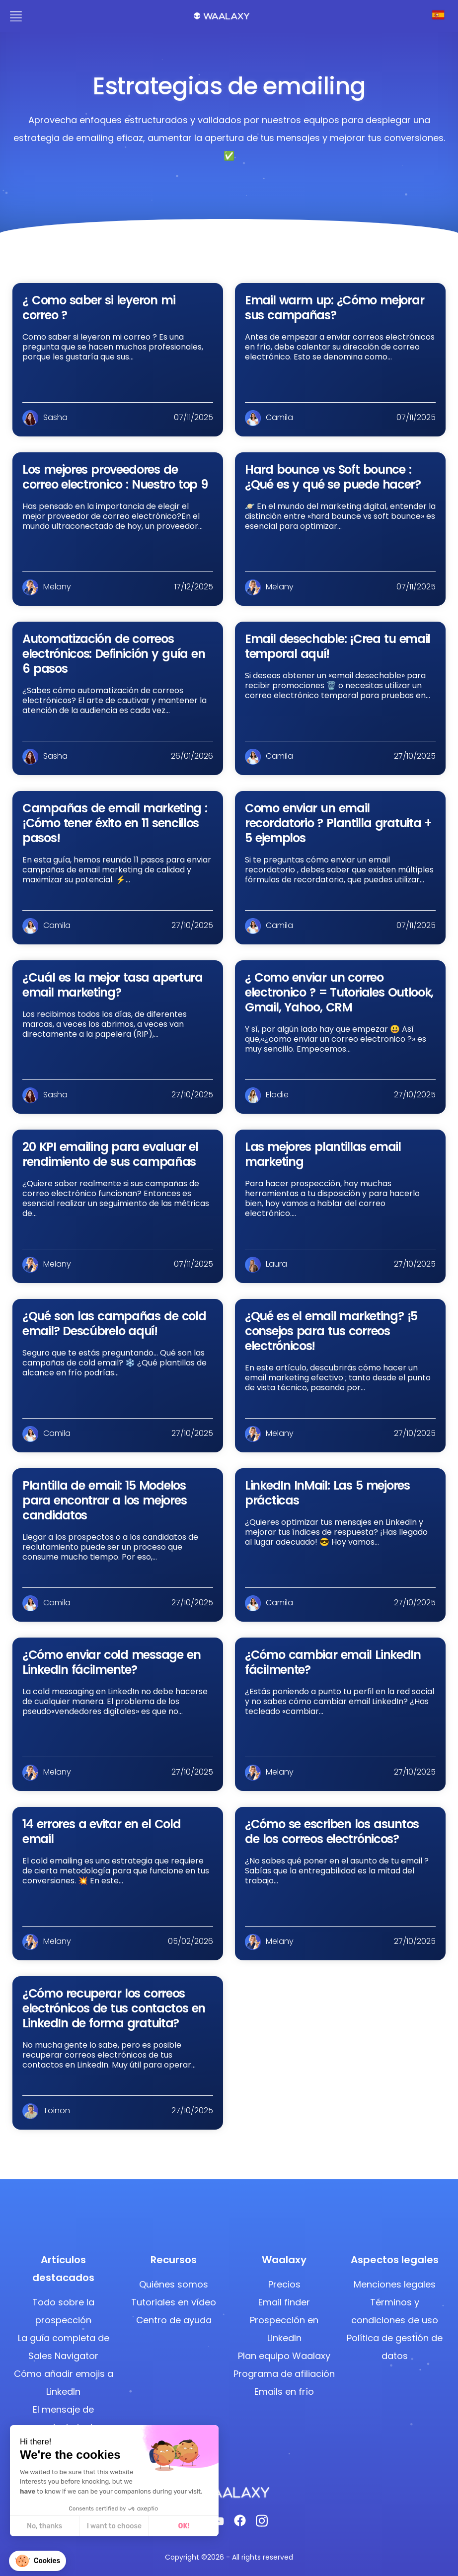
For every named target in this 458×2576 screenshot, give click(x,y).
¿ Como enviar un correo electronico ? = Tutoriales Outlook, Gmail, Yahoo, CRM (339, 992)
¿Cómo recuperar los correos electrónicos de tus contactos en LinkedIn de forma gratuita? (113, 2008)
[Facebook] (240, 2523)
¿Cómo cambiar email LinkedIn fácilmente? (333, 1662)
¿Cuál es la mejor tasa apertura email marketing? (112, 985)
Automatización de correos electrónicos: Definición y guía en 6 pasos (113, 654)
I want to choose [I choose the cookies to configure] (58, 2526)
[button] (37, 2561)
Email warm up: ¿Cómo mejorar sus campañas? (334, 307)
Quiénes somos (173, 2284)
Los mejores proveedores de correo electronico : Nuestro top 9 (115, 477)
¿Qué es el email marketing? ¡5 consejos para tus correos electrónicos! (331, 1331)
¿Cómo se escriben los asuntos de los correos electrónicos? (332, 1831)
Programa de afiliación (284, 2373)
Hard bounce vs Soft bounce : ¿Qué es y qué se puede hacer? (333, 477)
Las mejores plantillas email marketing (323, 1154)
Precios (284, 2284)
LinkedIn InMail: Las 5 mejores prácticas (327, 1492)
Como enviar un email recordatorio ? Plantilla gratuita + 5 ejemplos (338, 823)
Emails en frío (284, 2391)
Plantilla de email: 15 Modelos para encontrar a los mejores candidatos (104, 1500)
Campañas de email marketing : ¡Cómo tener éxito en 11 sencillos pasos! (114, 823)
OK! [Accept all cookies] (127, 2526)
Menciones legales (395, 2284)
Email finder (284, 2302)
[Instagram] (262, 2523)
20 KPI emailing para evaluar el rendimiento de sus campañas (110, 1154)
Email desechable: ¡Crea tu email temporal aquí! (337, 646)
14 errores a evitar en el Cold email (101, 1831)
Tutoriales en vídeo (173, 2302)
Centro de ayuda (174, 2320)
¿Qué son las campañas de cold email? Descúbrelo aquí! (114, 1323)
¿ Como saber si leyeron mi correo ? (98, 307)
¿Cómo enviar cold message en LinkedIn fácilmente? (111, 1662)
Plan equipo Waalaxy (284, 2356)
